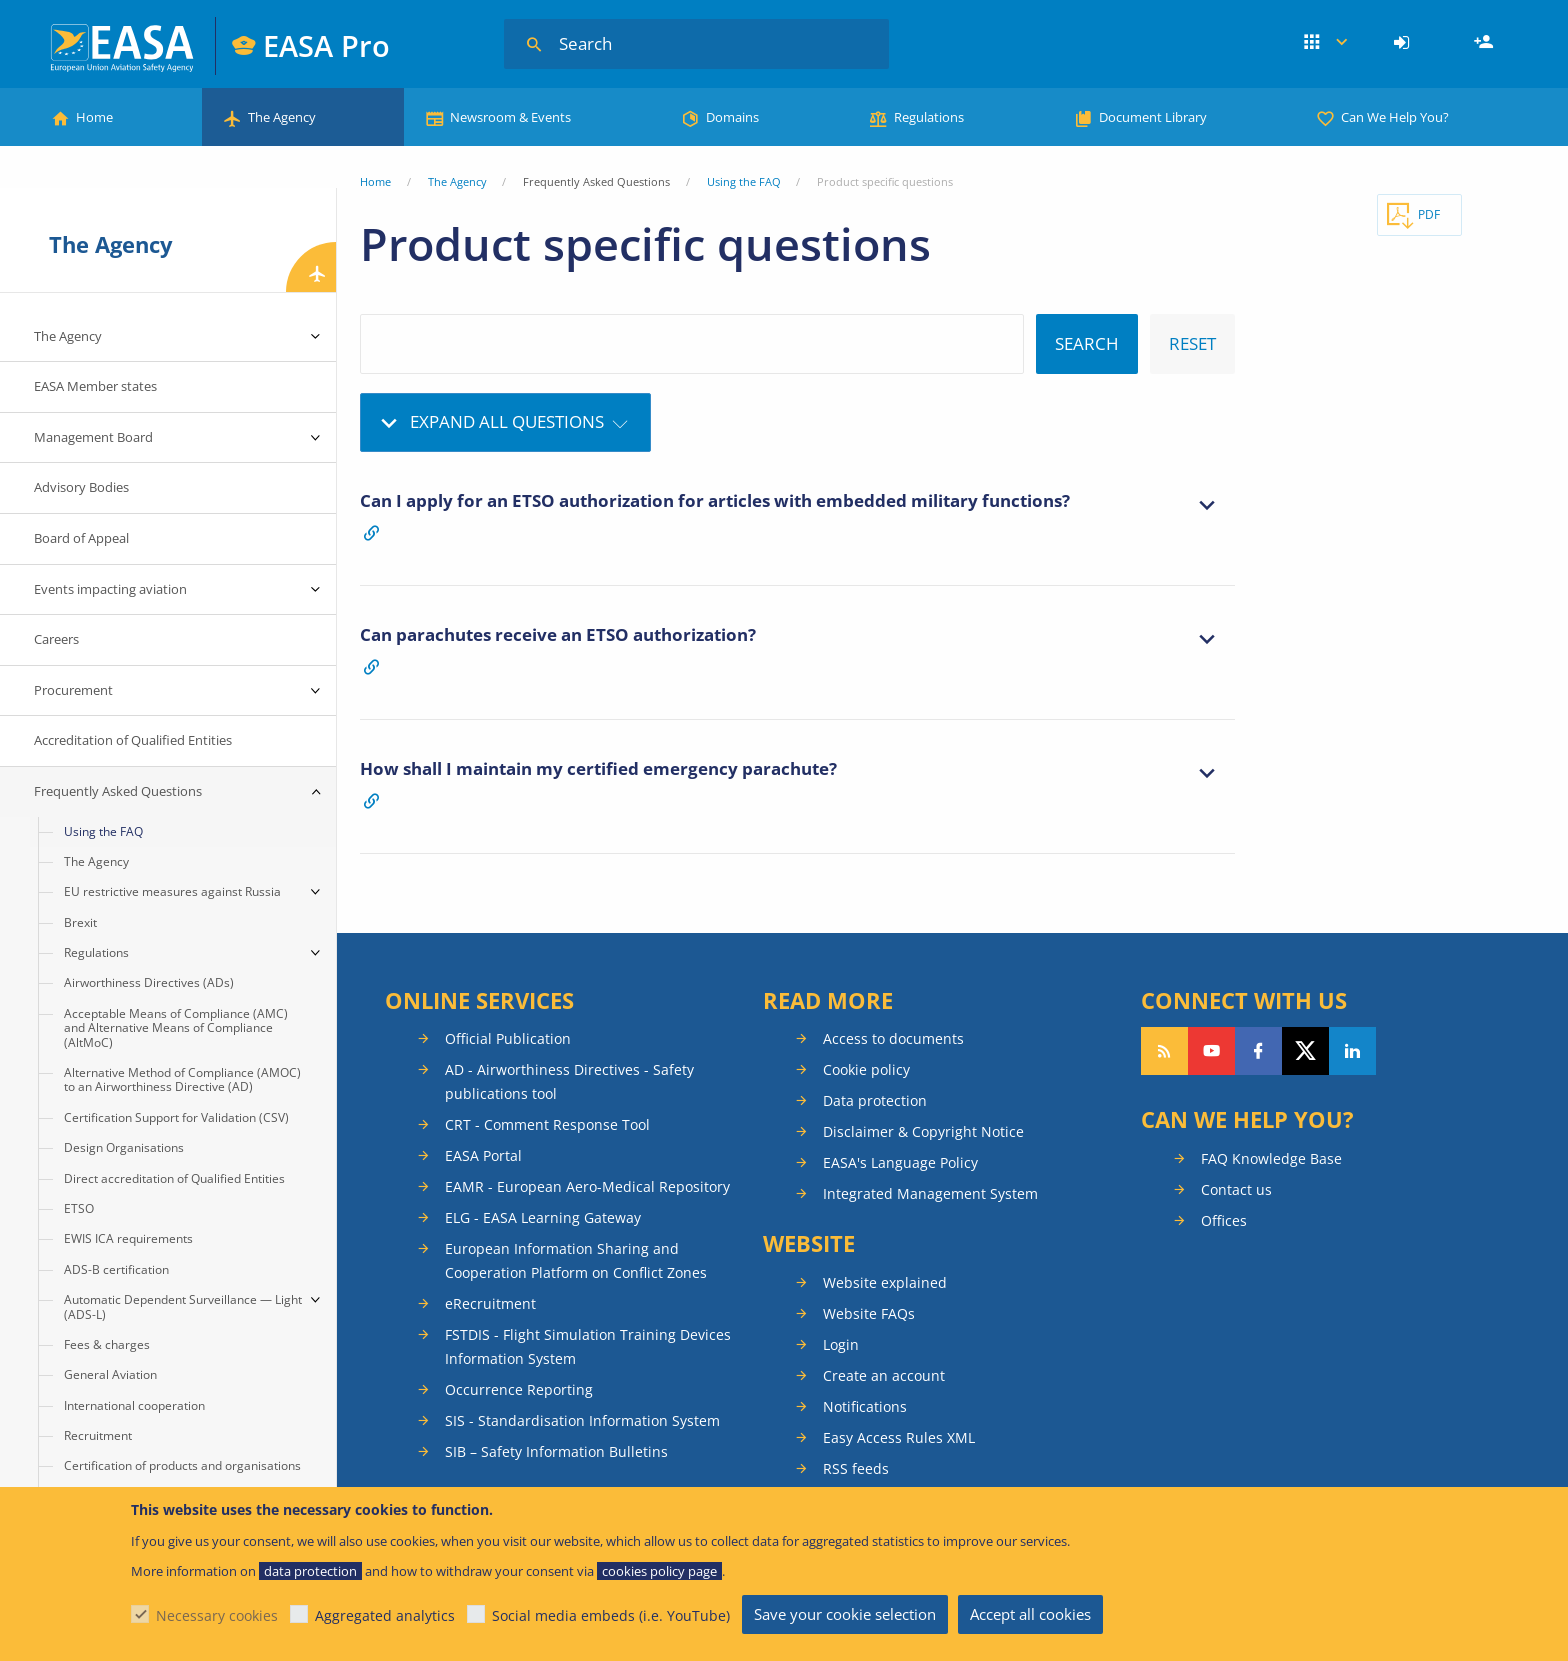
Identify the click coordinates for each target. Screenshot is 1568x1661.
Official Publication (508, 1038)
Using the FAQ (744, 181)
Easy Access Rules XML (899, 1437)
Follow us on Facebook (1258, 1051)
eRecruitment (490, 1303)
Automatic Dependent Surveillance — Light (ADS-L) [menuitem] (183, 1306)
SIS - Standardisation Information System (582, 1420)
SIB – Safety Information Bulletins (556, 1451)
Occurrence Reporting (519, 1389)
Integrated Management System (930, 1193)
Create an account (884, 1375)
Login (1404, 43)
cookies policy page (659, 1571)
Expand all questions (507, 421)
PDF (1429, 214)
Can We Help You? (1395, 117)
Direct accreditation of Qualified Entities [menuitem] (174, 1178)
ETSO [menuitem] (79, 1208)
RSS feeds (856, 1468)
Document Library (1153, 117)
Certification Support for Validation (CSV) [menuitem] (176, 1117)
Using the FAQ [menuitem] (103, 831)
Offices (1224, 1220)
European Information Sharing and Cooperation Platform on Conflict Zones (576, 1260)
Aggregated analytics (385, 1615)
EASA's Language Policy (900, 1162)
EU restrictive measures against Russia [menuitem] (172, 891)
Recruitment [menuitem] (98, 1435)
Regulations (929, 117)
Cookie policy (866, 1069)
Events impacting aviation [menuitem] (110, 589)
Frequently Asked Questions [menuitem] (118, 791)
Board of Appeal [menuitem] (81, 538)
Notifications (865, 1406)
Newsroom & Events (510, 117)
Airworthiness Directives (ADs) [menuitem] (149, 982)
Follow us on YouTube (1211, 1051)
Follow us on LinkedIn (1352, 1051)
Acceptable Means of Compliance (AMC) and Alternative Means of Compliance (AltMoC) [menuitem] (176, 1028)
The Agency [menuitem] (68, 336)
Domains (732, 117)
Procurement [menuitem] (73, 690)
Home (94, 117)
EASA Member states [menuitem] (95, 386)
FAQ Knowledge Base (1271, 1158)
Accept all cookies (1030, 1614)
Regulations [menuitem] (96, 952)
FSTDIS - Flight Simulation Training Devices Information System (588, 1346)
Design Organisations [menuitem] (124, 1147)
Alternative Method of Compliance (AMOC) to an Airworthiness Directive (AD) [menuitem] (182, 1079)
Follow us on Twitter (1305, 1051)
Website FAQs (869, 1313)
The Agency (282, 117)
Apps (1325, 43)
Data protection (875, 1100)
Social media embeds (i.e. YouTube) (611, 1615)
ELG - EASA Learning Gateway (543, 1217)
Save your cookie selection (845, 1614)
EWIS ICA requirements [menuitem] (128, 1238)
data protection (310, 1571)
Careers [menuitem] (56, 639)
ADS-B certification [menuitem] (116, 1269)
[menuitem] (1404, 43)
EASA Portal (483, 1155)
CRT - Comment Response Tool (547, 1124)
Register (1486, 43)
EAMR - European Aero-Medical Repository (587, 1186)
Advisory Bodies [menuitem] (81, 487)
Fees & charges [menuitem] (107, 1344)
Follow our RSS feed (1164, 1051)
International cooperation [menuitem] (134, 1405)
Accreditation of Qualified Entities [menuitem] (133, 740)
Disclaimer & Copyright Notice (923, 1131)
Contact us (1236, 1189)
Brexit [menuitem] (80, 922)
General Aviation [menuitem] (110, 1374)
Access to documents (893, 1038)
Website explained (885, 1282)
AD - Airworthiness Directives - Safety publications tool (569, 1081)
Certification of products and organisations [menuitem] (182, 1465)
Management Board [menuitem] (93, 437)
